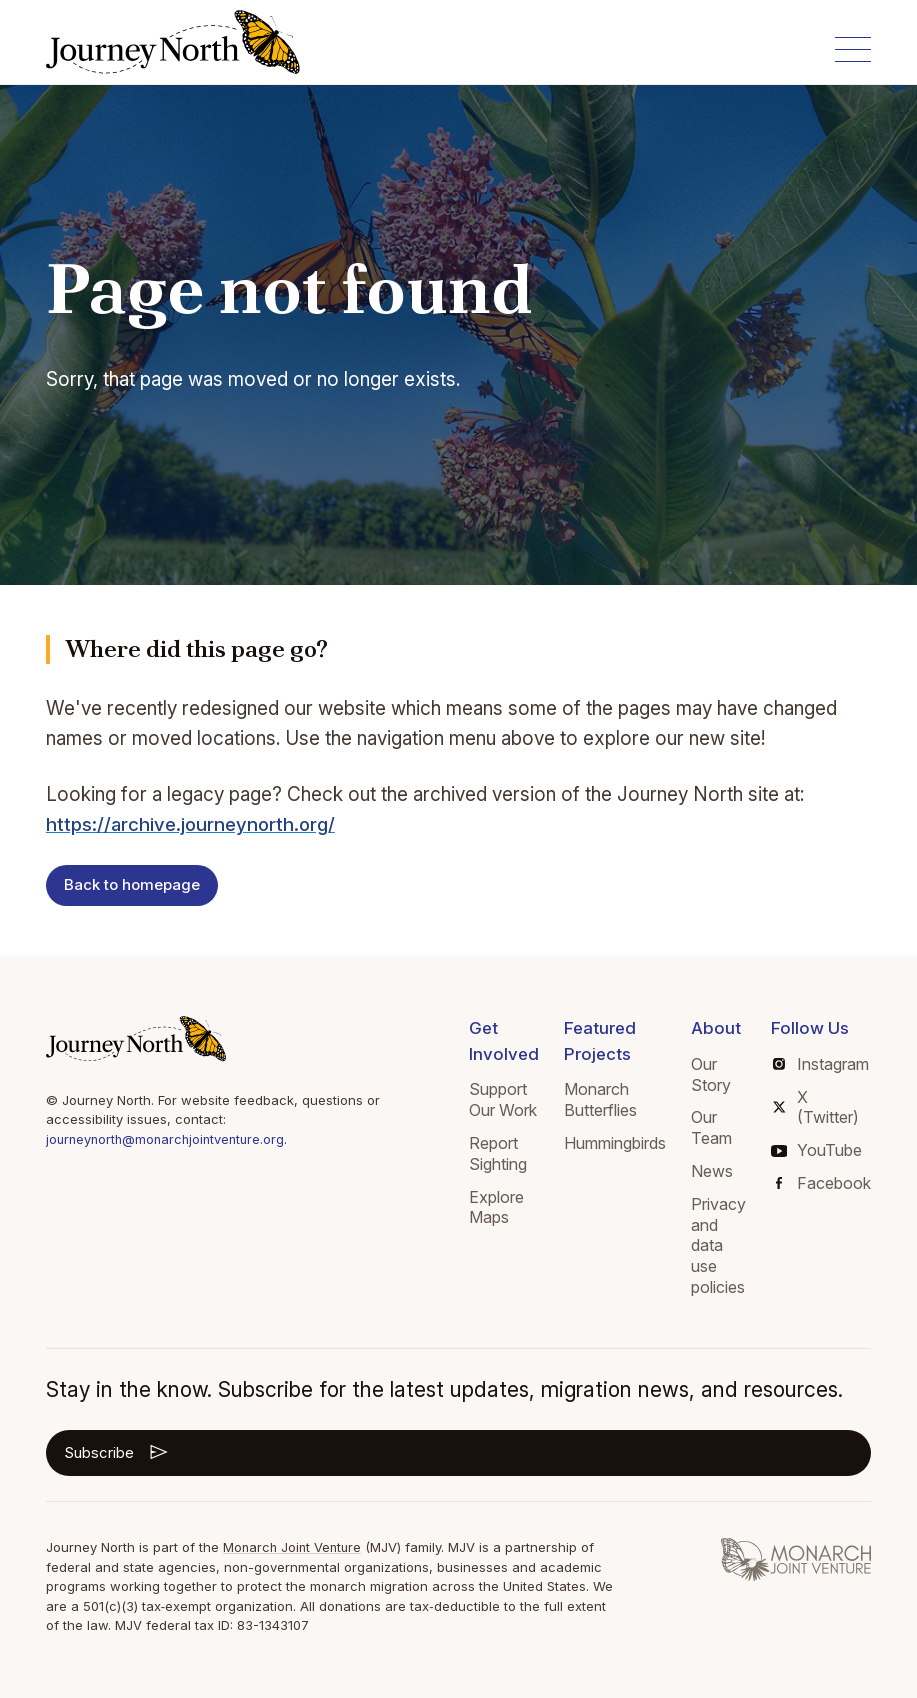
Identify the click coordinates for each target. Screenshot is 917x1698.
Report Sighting (498, 1153)
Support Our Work (503, 1099)
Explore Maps (496, 1207)
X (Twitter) (816, 1107)
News (712, 1171)
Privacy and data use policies (718, 1245)
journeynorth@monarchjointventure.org (169, 1139)
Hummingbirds (615, 1143)
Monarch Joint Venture (294, 1547)
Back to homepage (132, 884)
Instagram (821, 1064)
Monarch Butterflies (600, 1099)
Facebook (823, 1183)
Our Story (711, 1074)
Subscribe (117, 1452)
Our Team (711, 1127)
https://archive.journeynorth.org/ (192, 824)
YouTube (816, 1150)
